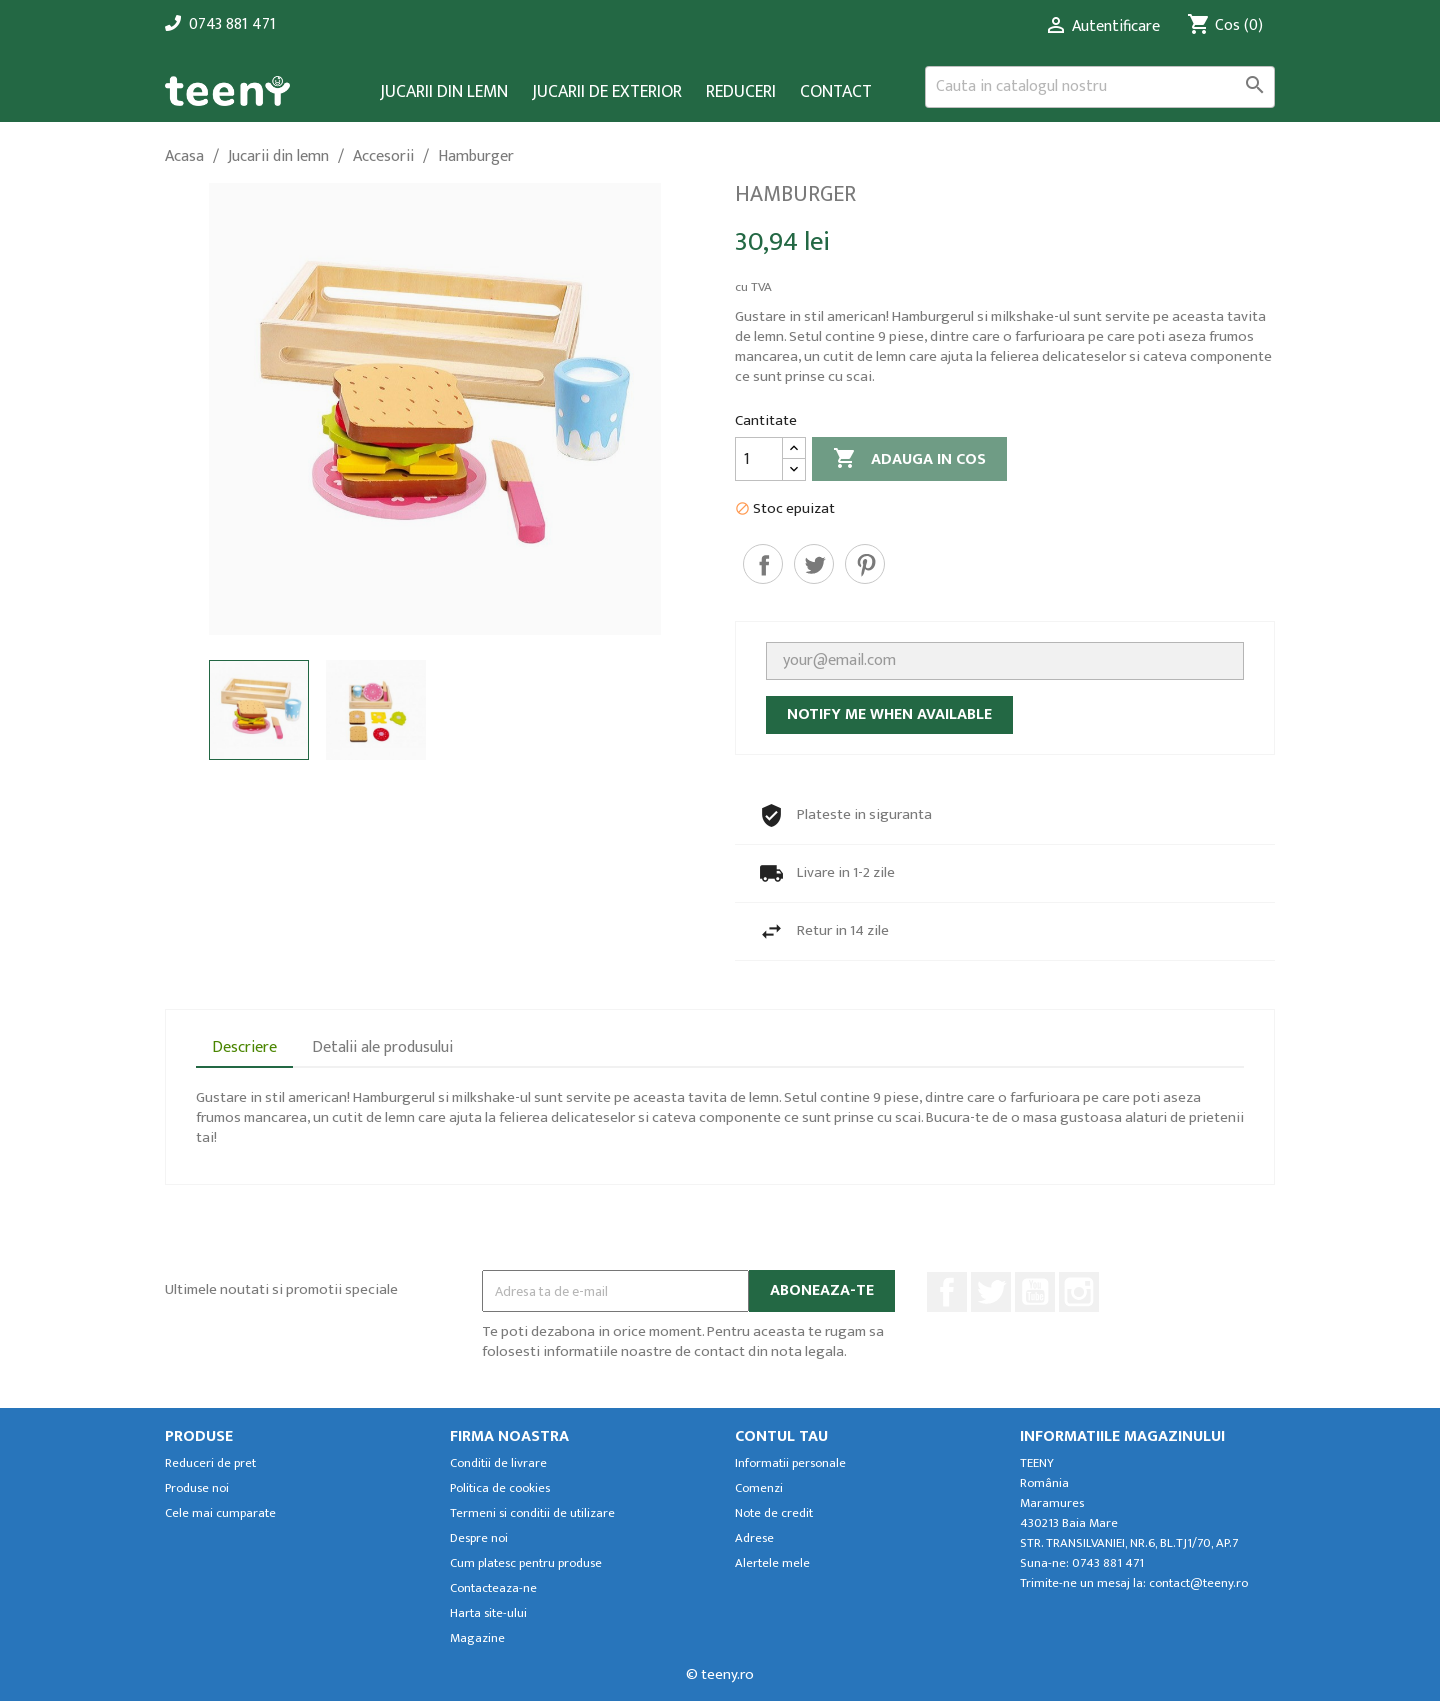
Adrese (754, 1538)
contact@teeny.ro (1198, 1583)
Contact (836, 92)
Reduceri (741, 92)
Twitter (991, 1292)
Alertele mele (772, 1563)
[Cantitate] (759, 459)
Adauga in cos (909, 459)
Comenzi (759, 1488)
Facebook (947, 1292)
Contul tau (781, 1436)
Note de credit (774, 1513)
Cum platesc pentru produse (526, 1563)
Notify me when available (889, 714)
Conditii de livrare (498, 1463)
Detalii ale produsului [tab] (382, 1047)
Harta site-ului (488, 1613)
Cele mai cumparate (220, 1513)
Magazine (477, 1638)
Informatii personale (790, 1463)
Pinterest (865, 564)
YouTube (1035, 1292)
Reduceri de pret (210, 1463)
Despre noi (479, 1538)
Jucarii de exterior (607, 92)
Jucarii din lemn (444, 92)
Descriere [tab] (244, 1047)
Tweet (814, 564)
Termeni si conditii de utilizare (532, 1513)
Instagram (1079, 1292)
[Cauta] (1100, 87)
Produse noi (197, 1488)
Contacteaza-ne (493, 1588)
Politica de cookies (500, 1488)
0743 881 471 (232, 24)
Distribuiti (763, 564)
